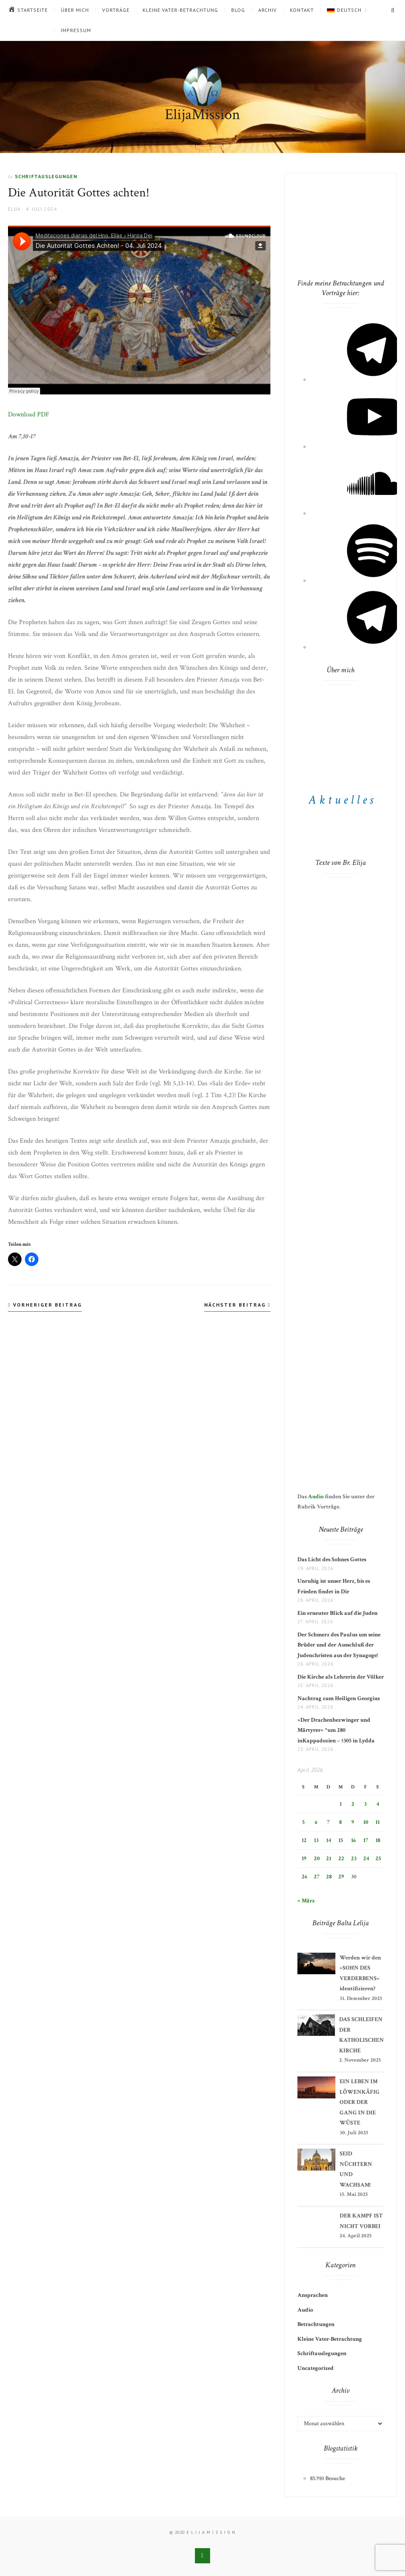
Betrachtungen (316, 2324)
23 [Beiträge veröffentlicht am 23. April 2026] (353, 1858)
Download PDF (28, 414)
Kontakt (302, 10)
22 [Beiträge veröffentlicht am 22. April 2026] (341, 1858)
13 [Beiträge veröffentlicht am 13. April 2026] (316, 1840)
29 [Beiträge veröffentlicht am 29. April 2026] (341, 1876)
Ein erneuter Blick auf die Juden (337, 1613)
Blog (238, 10)
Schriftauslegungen (46, 176)
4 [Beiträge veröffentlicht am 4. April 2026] (377, 1804)
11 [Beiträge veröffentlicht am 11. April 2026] (377, 1822)
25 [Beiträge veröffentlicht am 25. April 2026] (378, 1858)
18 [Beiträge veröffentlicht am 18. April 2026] (377, 1840)
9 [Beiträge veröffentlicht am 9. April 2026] (352, 1822)
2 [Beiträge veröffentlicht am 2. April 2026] (352, 1804)
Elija (14, 209)
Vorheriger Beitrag (44, 1305)
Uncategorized (315, 2368)
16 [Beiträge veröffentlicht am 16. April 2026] (353, 1840)
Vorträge (116, 10)
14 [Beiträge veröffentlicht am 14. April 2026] (328, 1840)
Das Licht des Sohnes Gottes (331, 1559)
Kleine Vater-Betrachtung (180, 10)
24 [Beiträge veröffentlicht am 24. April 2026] (366, 1858)
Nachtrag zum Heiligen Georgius (338, 1698)
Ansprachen (312, 2295)
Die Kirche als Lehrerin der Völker (340, 1677)
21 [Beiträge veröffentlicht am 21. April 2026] (328, 1858)
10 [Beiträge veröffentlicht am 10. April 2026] (365, 1822)
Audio (316, 1496)
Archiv (267, 10)
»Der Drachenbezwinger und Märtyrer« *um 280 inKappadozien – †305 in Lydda (336, 1730)
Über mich (75, 10)
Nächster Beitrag (237, 1305)
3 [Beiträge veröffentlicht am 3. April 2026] (365, 1804)
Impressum (76, 30)
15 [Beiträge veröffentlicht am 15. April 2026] (340, 1840)
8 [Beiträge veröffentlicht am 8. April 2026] (340, 1822)
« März (306, 1901)
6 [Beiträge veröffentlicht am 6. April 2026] (316, 1822)
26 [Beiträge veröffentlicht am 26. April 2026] (304, 1876)
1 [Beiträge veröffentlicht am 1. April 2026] (341, 1804)
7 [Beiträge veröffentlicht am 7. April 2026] (328, 1822)
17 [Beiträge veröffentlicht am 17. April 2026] (365, 1840)
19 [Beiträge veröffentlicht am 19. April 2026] (304, 1858)
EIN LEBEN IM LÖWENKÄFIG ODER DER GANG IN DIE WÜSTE (360, 2102)
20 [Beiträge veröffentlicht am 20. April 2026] (317, 1858)
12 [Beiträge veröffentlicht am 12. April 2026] (304, 1840)
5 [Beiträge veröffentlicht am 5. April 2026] (303, 1822)
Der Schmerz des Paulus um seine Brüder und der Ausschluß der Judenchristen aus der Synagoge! (339, 1645)
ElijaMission (202, 115)
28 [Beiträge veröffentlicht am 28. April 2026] (329, 1876)
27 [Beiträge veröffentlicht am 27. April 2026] (316, 1876)
